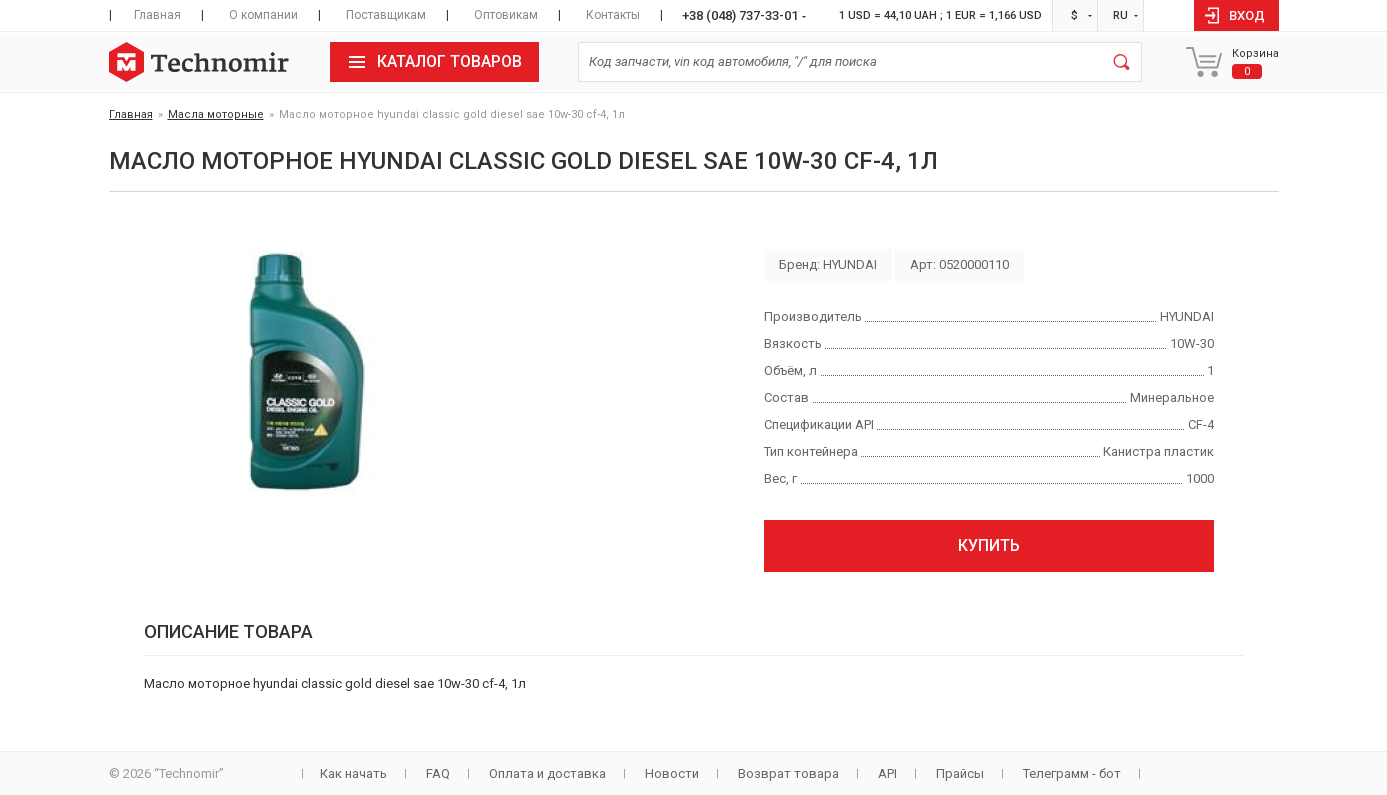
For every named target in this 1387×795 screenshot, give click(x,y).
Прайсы (960, 773)
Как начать (353, 773)
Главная (157, 15)
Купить (989, 545)
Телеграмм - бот (1072, 773)
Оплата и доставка (547, 773)
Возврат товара (788, 773)
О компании (263, 15)
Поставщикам (386, 15)
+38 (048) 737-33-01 (740, 15)
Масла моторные (216, 114)
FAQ (438, 773)
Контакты (613, 15)
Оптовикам (506, 15)
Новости (672, 773)
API (887, 773)
